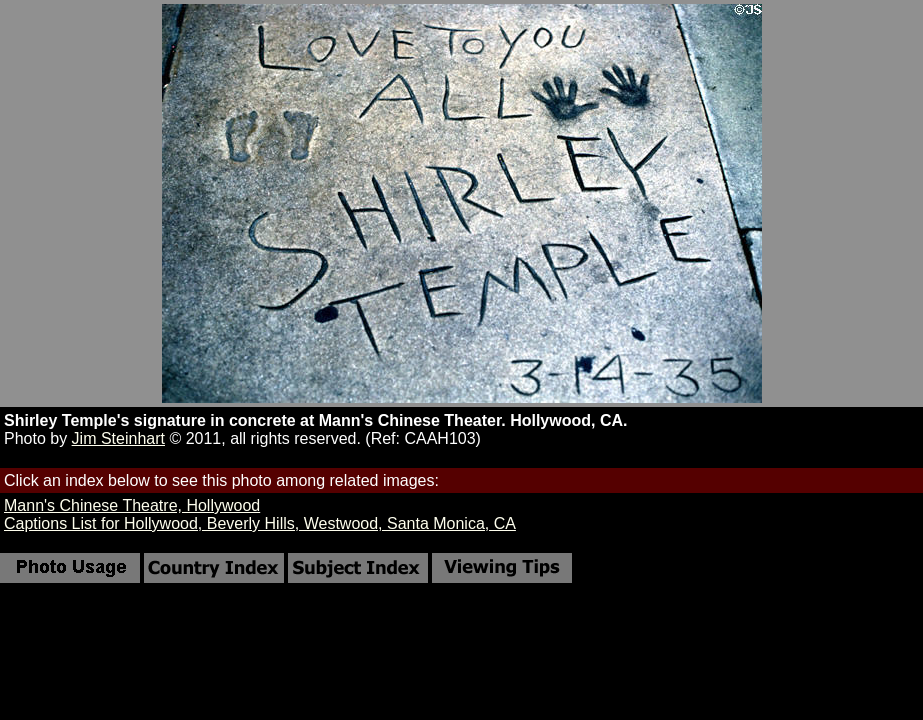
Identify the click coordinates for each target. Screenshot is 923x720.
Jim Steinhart (118, 438)
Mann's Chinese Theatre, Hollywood (132, 505)
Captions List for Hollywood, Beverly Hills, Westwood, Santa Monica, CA (260, 523)
